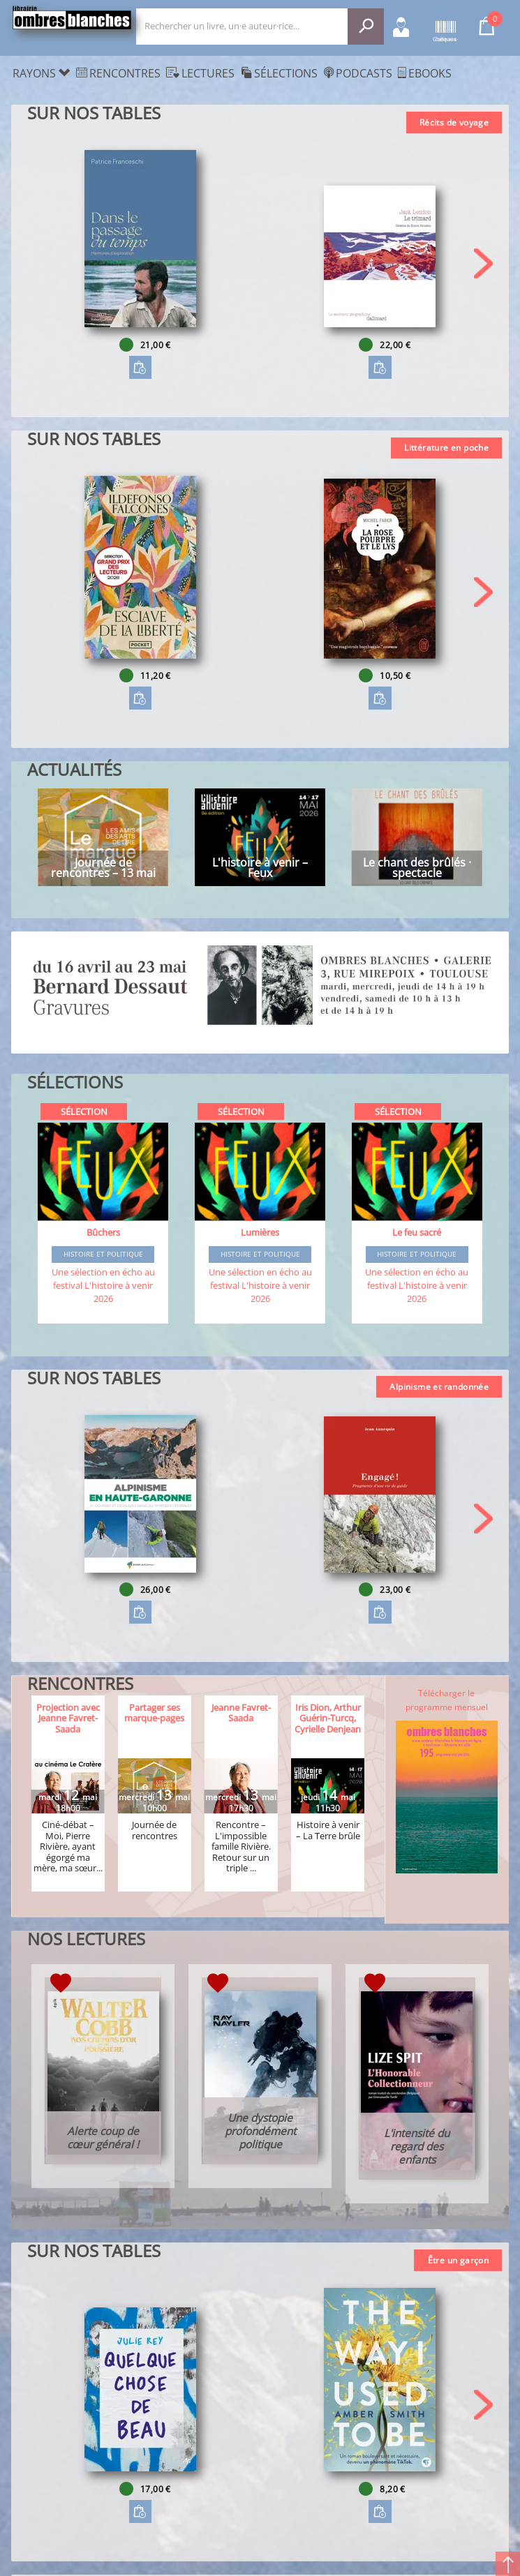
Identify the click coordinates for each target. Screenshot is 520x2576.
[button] (483, 263)
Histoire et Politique (103, 1254)
